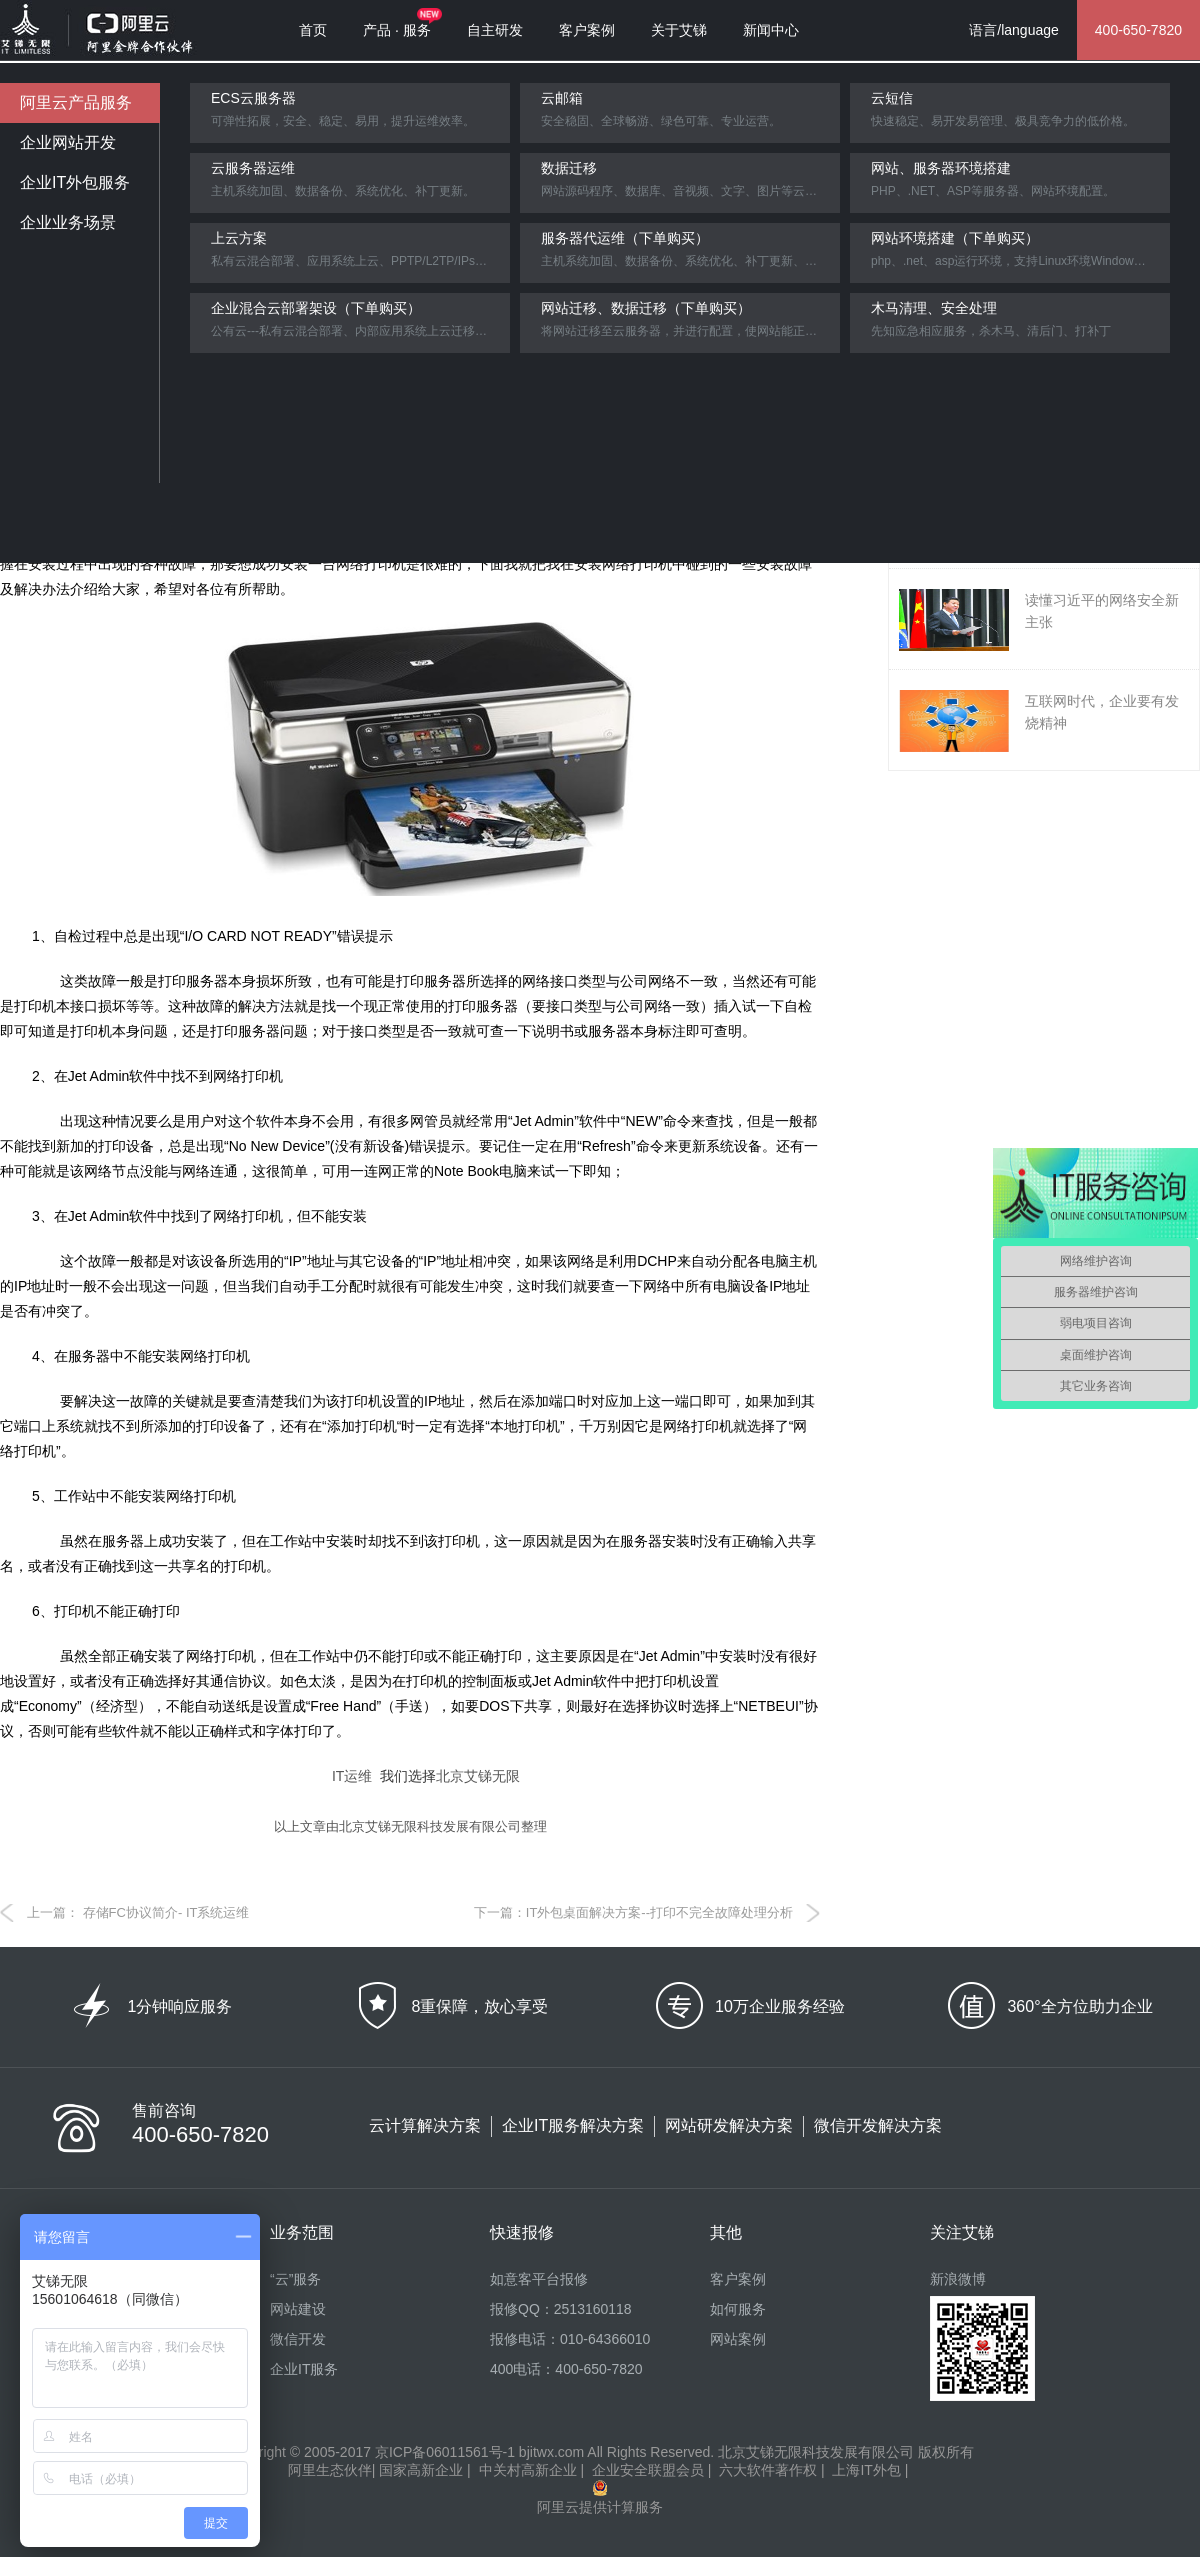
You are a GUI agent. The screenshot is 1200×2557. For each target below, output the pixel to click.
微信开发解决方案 (878, 2125)
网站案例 (738, 2339)
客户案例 (587, 30)
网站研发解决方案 (729, 2125)
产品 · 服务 (397, 30)
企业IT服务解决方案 (573, 2125)
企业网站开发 (68, 142)
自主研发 (495, 30)
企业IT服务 (304, 2369)
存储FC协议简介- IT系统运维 (164, 1912)
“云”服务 (295, 2279)
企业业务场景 (68, 222)
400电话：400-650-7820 (566, 2369)
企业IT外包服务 (75, 182)
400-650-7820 (1138, 30)
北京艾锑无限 (478, 1776)
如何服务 (738, 2309)
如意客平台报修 (539, 2279)
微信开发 (298, 2339)
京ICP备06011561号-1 (445, 2452)
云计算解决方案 (425, 2125)
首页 (313, 30)
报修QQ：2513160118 (561, 2309)
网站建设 (298, 2309)
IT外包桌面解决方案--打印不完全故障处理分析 (659, 1912)
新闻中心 (771, 30)
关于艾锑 (679, 30)
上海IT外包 (866, 2470)
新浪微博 (958, 2279)
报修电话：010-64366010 (570, 2339)
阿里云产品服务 (76, 102)
